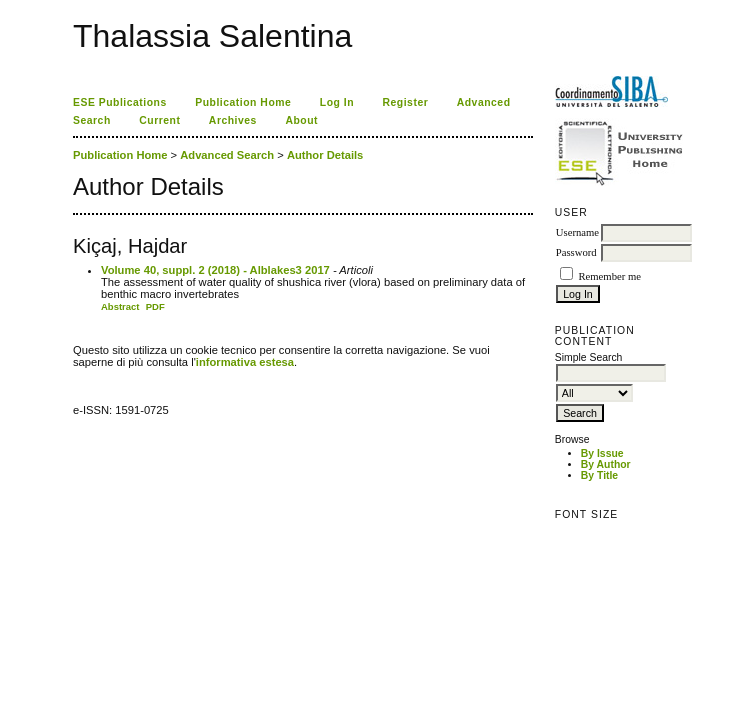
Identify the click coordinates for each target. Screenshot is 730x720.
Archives (233, 120)
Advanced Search (227, 155)
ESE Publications (120, 102)
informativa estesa (245, 362)
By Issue (602, 453)
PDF (155, 306)
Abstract (120, 306)
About (301, 120)
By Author (606, 464)
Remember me (609, 276)
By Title (599, 475)
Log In (337, 102)
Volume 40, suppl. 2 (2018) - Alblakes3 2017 (215, 270)
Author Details (325, 155)
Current (159, 120)
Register (406, 102)
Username (577, 232)
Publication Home (243, 102)
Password (576, 252)
